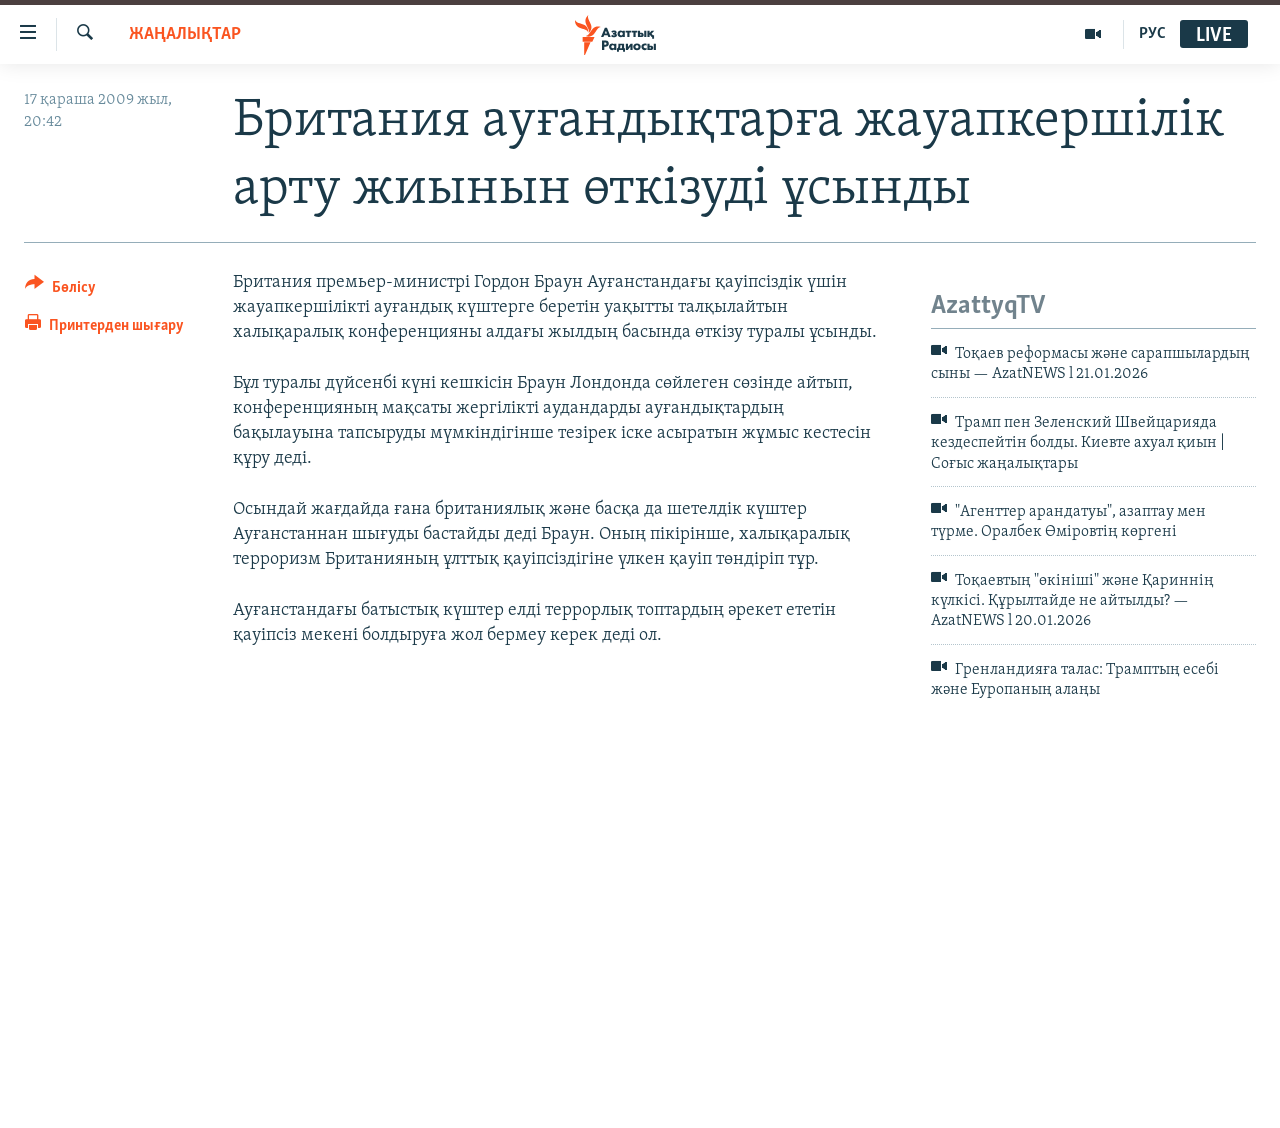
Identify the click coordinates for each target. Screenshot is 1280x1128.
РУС (1152, 34)
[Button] (60, 290)
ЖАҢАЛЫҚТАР (185, 34)
